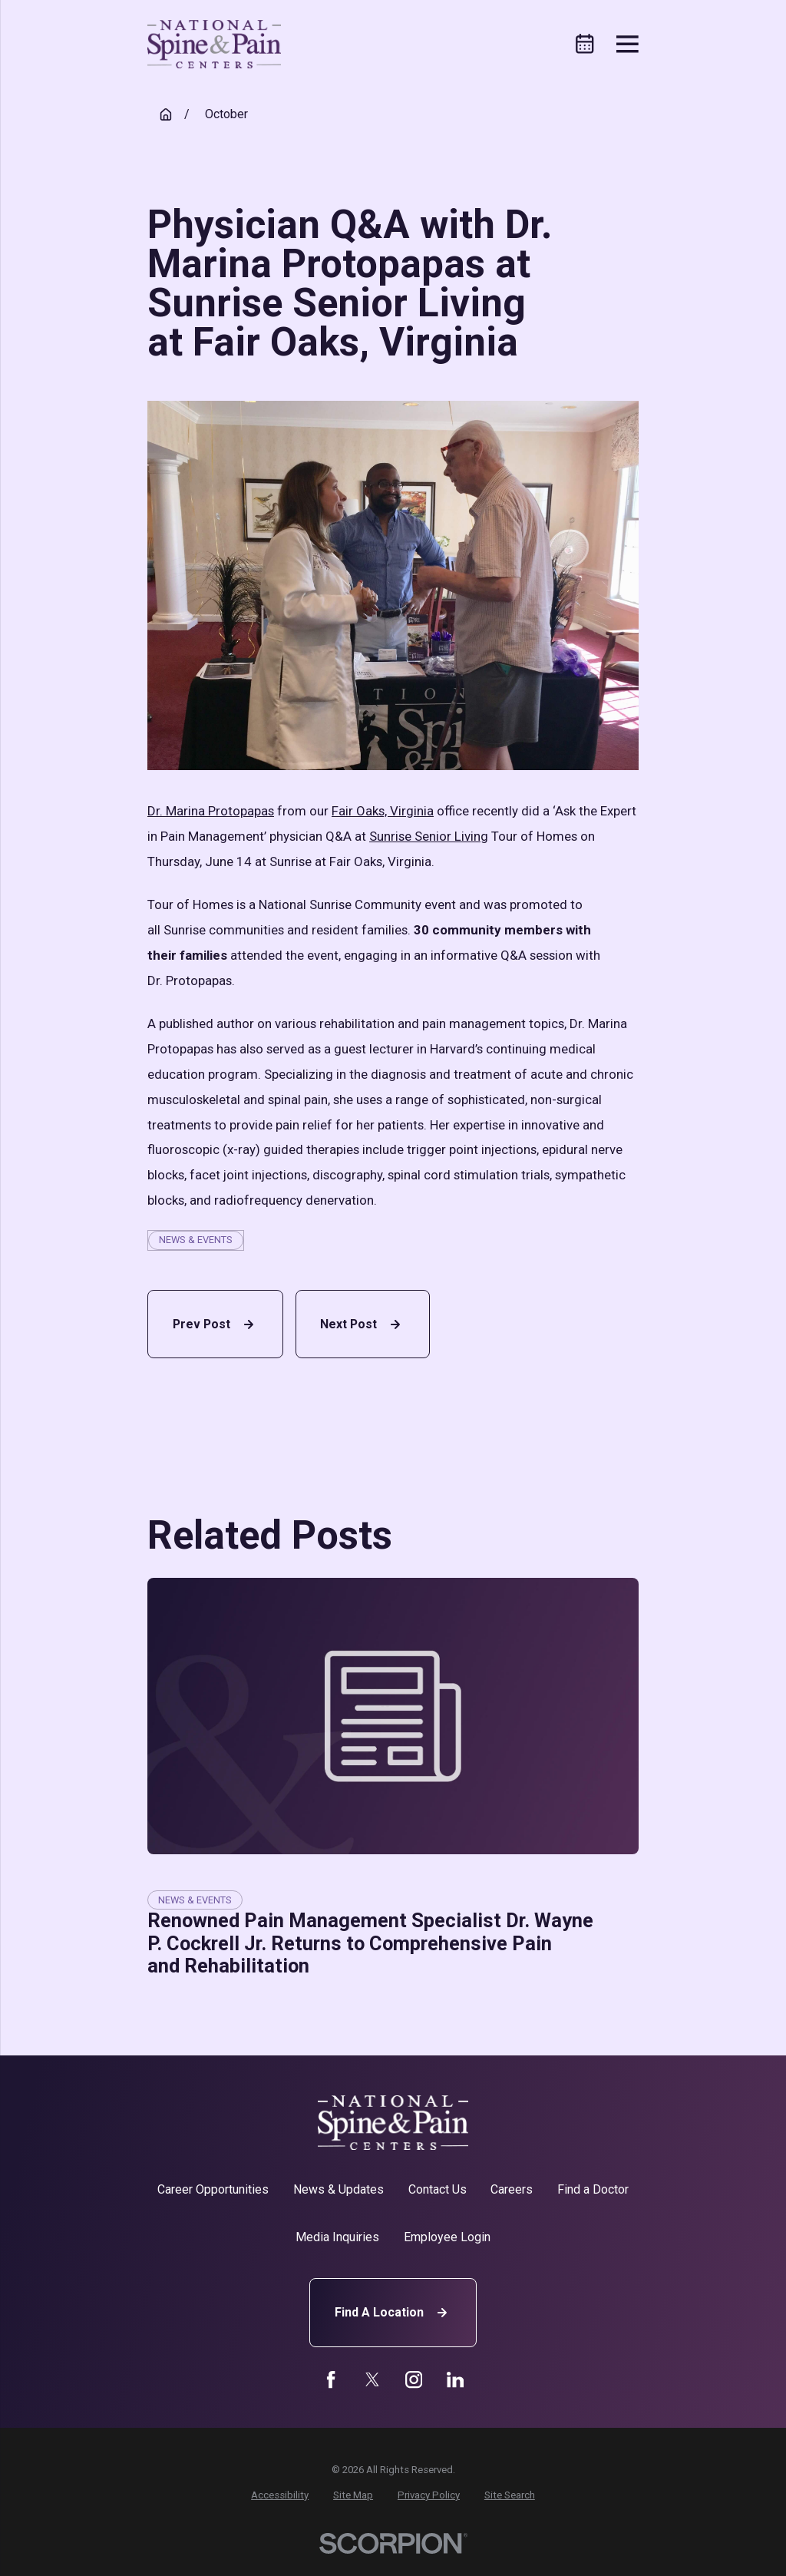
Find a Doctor (593, 2189)
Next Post (362, 1324)
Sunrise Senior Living (428, 836)
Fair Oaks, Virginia (383, 810)
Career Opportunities (213, 2189)
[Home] (214, 44)
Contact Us (437, 2189)
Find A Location (393, 2312)
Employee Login (447, 2237)
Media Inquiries (337, 2237)
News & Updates (338, 2189)
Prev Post (215, 1324)
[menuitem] (280, 2495)
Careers (511, 2189)
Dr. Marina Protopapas (210, 810)
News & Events (196, 1239)
